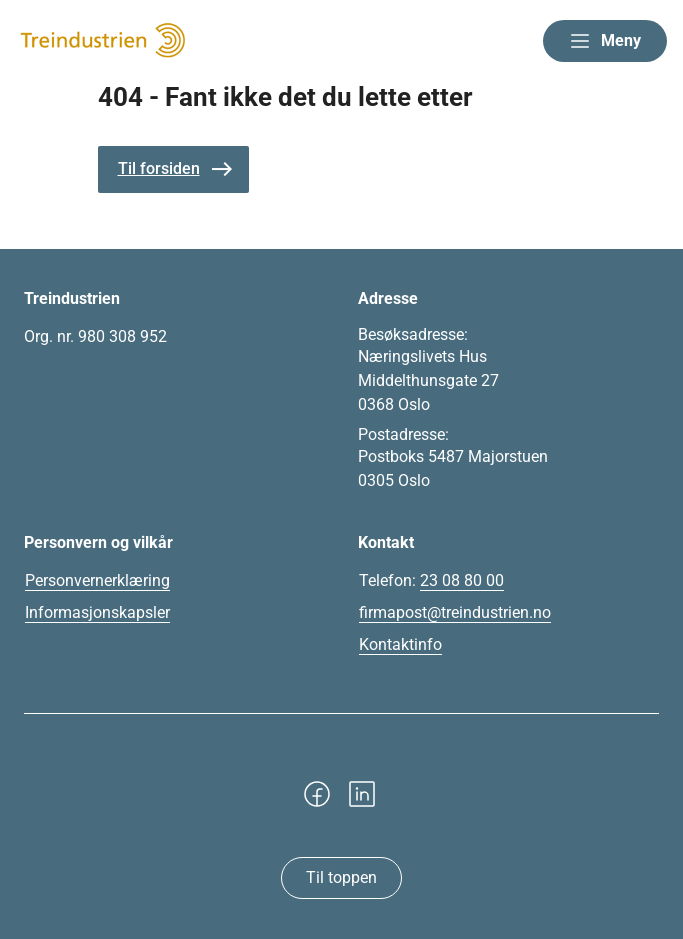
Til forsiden (159, 168)
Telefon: (431, 581)
